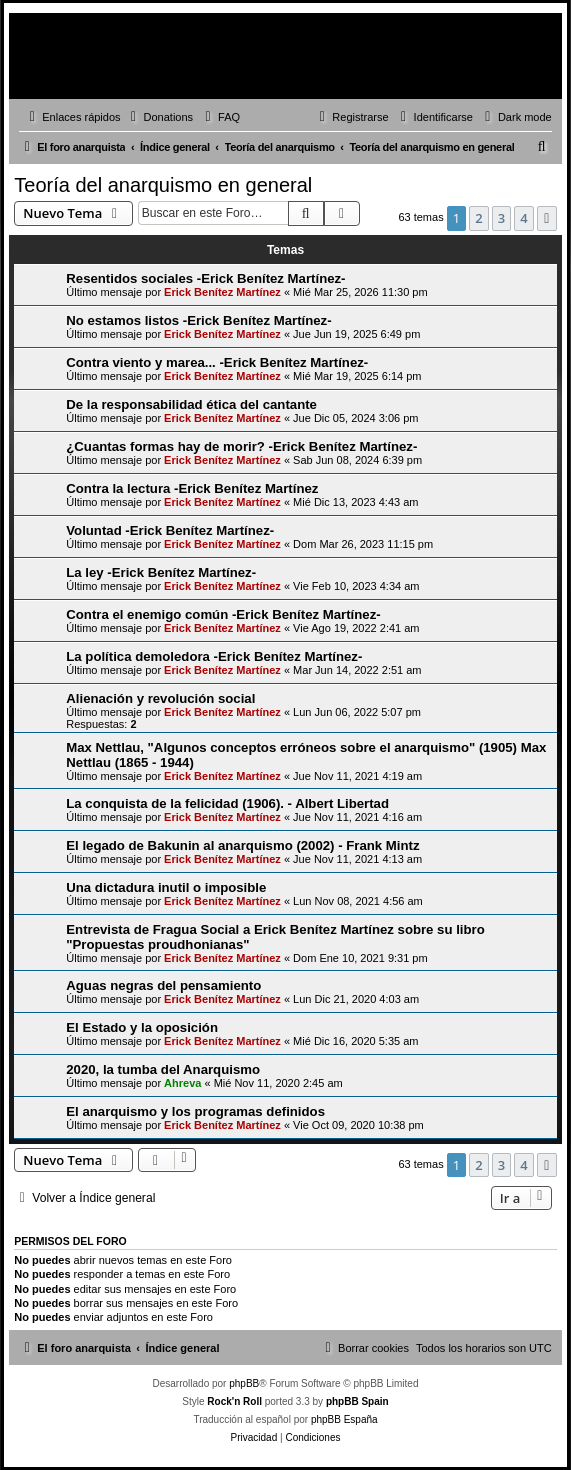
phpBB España (344, 1419)
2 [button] (478, 218)
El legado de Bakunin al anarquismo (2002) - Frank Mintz (242, 845)
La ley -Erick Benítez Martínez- (161, 572)
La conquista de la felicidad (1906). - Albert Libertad (227, 803)
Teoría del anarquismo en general (163, 185)
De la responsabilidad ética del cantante (191, 404)
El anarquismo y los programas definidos (195, 1111)
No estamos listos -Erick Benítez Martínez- (198, 320)
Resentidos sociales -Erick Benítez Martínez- (205, 278)
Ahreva (182, 1083)
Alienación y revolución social (160, 698)
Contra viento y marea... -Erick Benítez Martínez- (217, 362)
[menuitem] (160, 117)
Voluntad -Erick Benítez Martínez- (170, 530)
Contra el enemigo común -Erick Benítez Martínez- (223, 614)
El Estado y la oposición (142, 1027)
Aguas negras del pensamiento (163, 985)
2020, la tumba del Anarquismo (163, 1069)
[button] (547, 218)
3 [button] (501, 218)
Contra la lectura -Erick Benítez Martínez (192, 488)
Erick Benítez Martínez (222, 292)
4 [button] (523, 218)
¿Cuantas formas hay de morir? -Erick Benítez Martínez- (241, 446)
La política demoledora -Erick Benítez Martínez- (214, 656)
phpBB (244, 1383)
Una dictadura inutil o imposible (166, 887)
